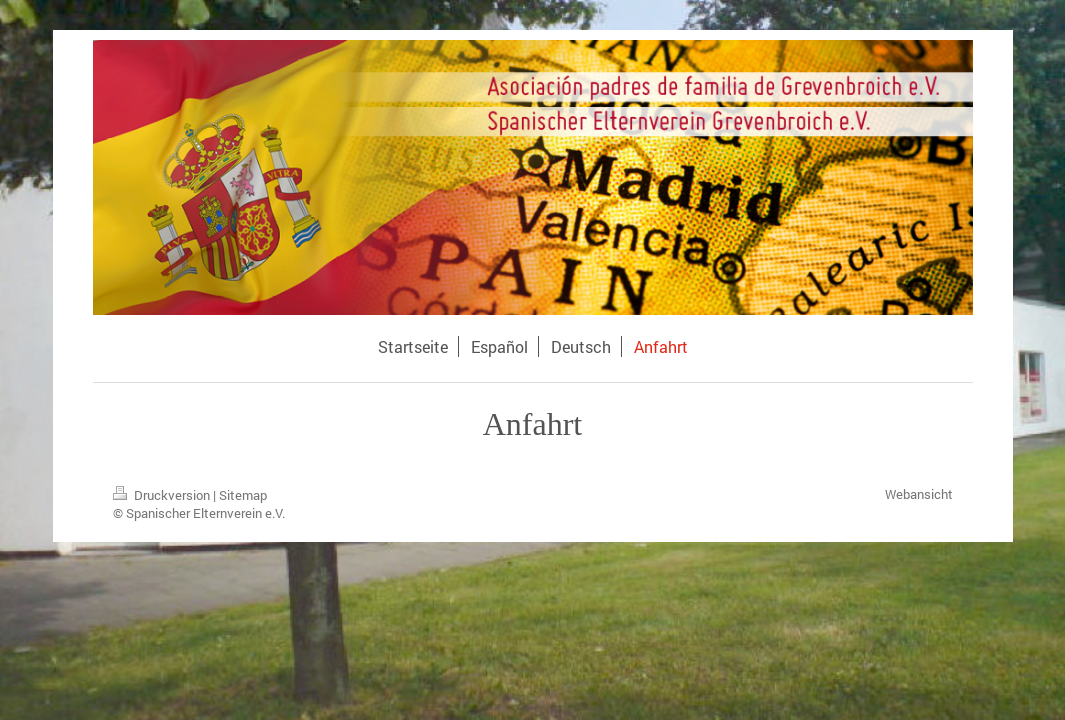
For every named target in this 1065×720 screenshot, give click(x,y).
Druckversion (163, 495)
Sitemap (243, 495)
